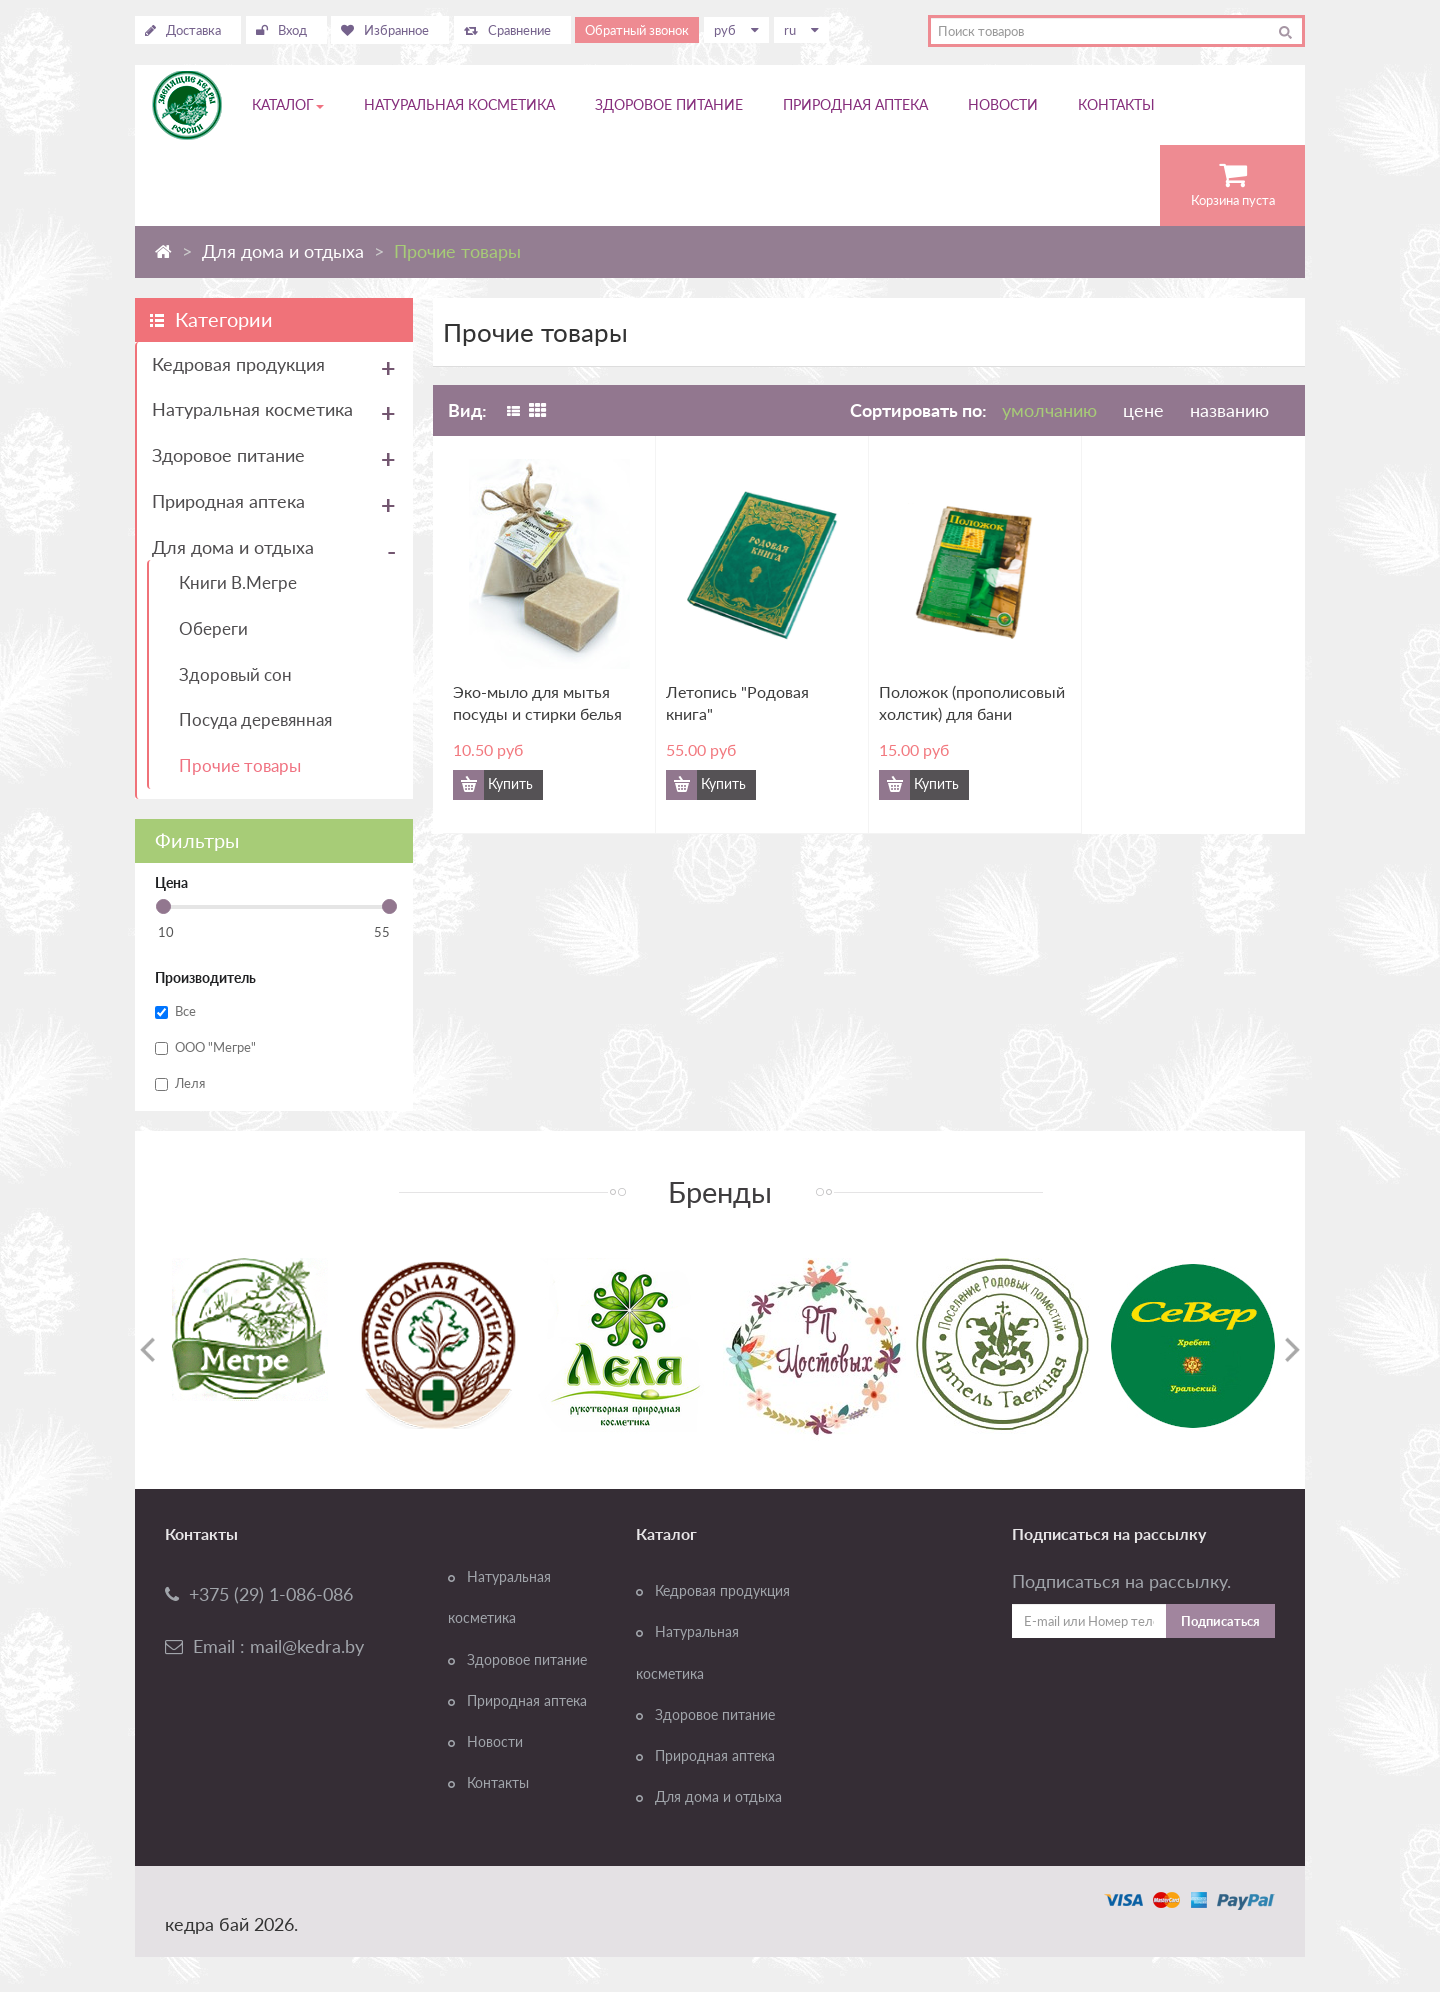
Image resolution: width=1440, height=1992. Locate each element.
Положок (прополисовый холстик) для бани (972, 702)
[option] (250, 1329)
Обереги (213, 628)
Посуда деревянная (255, 719)
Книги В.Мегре (238, 582)
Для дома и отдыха (233, 547)
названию (1229, 410)
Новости (495, 1742)
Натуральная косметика (252, 409)
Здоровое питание (228, 455)
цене (1146, 410)
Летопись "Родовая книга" (737, 702)
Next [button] (1292, 1349)
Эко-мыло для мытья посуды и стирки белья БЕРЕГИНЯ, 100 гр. (537, 703)
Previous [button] (147, 1349)
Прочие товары (240, 765)
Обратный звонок (637, 30)
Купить (510, 784)
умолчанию (1049, 410)
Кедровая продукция (238, 364)
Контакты (498, 1783)
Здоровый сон (235, 674)
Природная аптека (228, 501)
